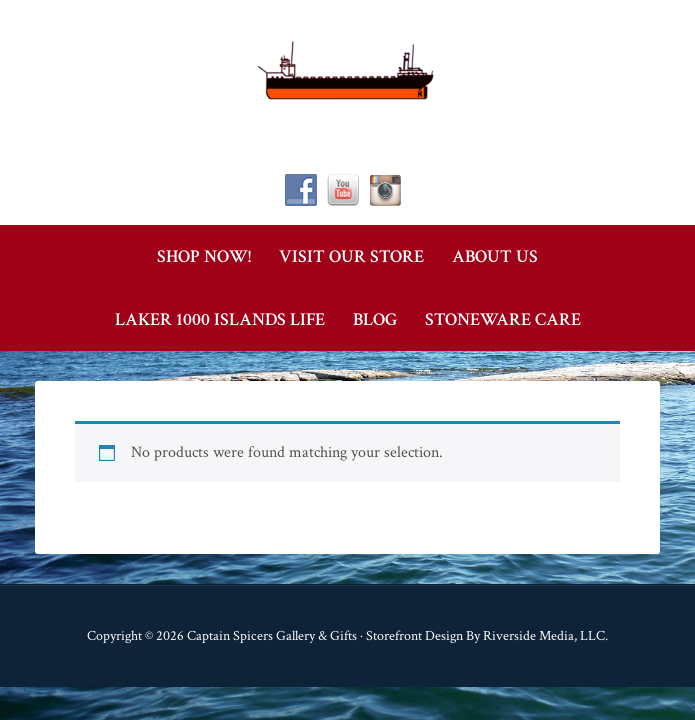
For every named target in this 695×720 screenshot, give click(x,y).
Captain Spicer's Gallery (348, 70)
